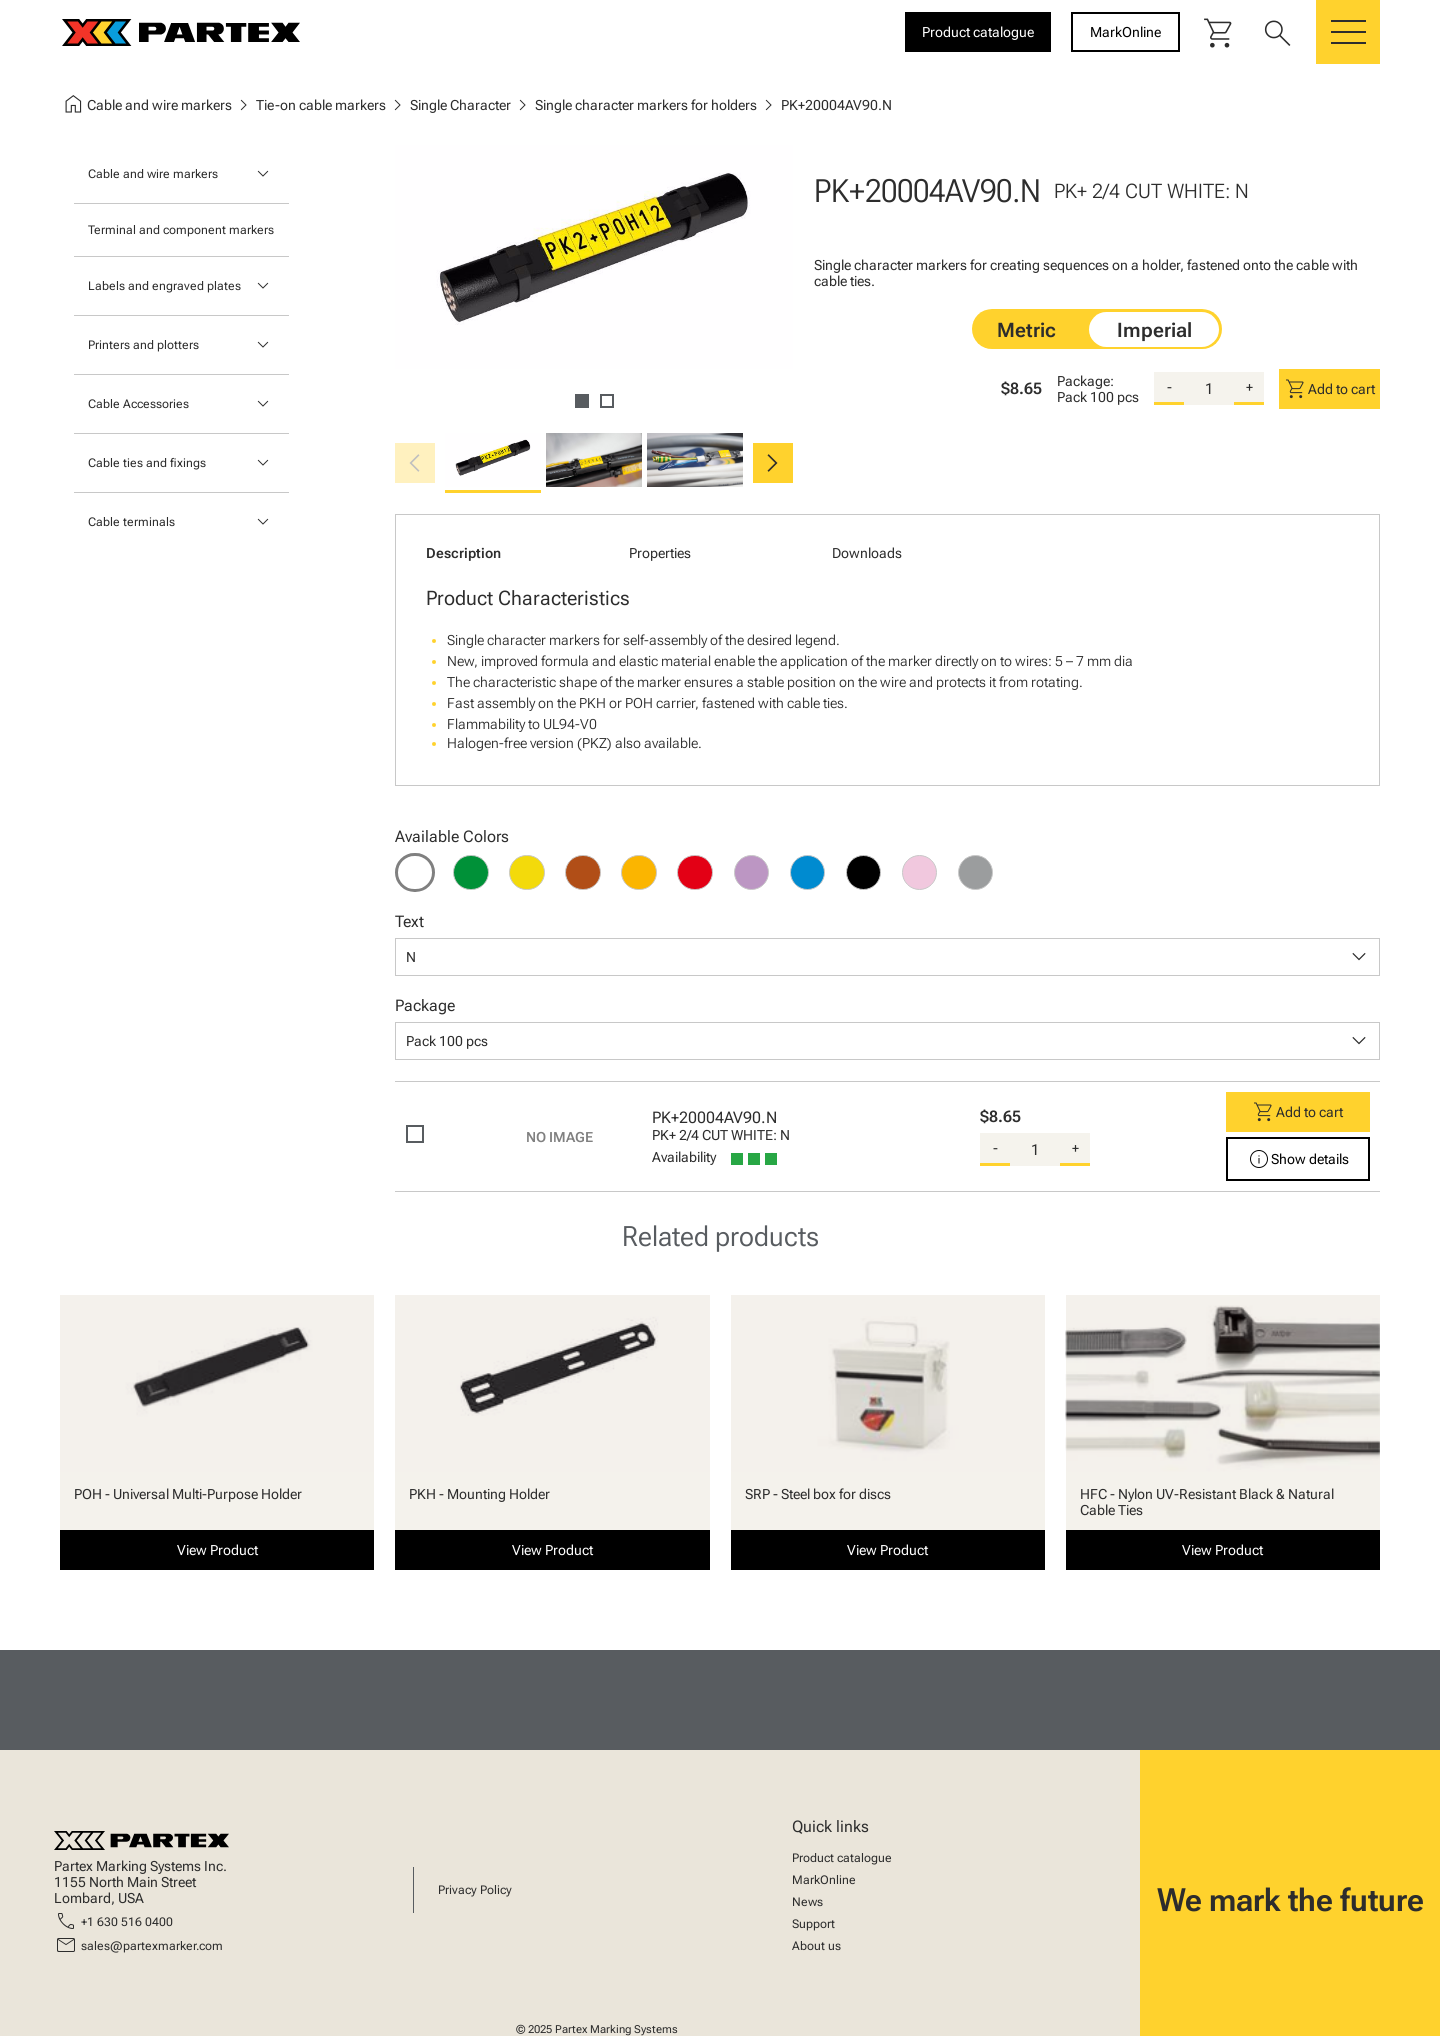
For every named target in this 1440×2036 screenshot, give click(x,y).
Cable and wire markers (153, 174)
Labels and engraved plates (164, 286)
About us (816, 1946)
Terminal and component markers (181, 230)
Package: (1085, 381)
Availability (684, 1157)
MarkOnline (824, 1880)
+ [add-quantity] (1249, 387)
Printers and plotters (143, 345)
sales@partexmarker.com (152, 1946)
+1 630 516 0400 (127, 1922)
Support (813, 1924)
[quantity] (1209, 389)
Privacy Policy (475, 1890)
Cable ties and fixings (147, 463)
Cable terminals (131, 522)
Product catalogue (842, 1858)
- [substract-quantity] (1169, 387)
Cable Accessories (138, 404)
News (807, 1902)
